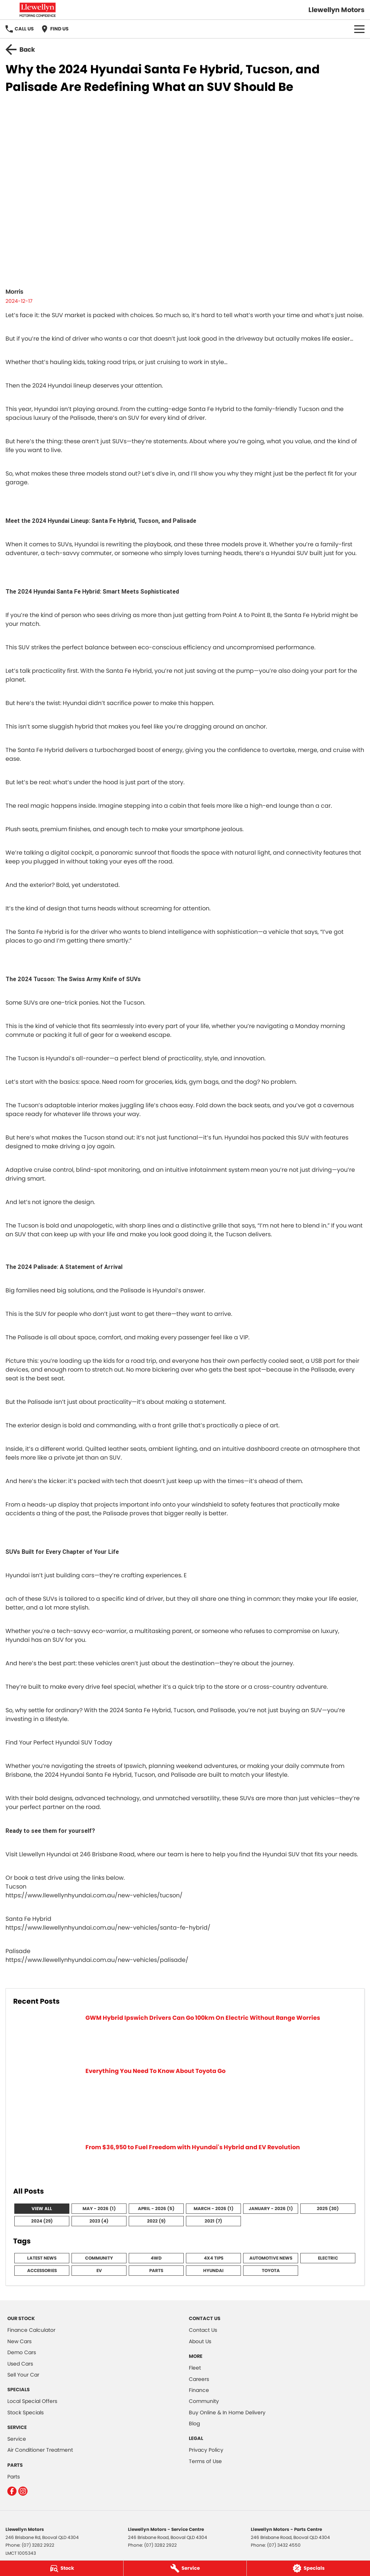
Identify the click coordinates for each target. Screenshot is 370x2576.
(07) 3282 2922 (38, 2545)
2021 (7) (213, 2221)
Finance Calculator (31, 2330)
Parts (156, 2270)
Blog (194, 2423)
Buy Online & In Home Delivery (227, 2412)
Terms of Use (205, 2461)
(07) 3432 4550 (284, 2545)
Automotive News (270, 2258)
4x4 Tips (213, 2258)
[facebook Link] (12, 2491)
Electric (328, 2258)
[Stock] (61, 2568)
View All (42, 2208)
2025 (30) (328, 2208)
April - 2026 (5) (156, 2208)
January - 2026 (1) (271, 2208)
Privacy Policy (206, 2450)
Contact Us (203, 2330)
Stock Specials (25, 2412)
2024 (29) (42, 2221)
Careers (199, 2379)
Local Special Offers (32, 2401)
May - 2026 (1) (99, 2208)
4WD (156, 2258)
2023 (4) (99, 2221)
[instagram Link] (23, 2491)
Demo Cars (21, 2352)
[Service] (185, 2568)
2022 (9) (156, 2221)
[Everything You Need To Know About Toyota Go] (185, 2100)
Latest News (41, 2258)
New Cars (19, 2341)
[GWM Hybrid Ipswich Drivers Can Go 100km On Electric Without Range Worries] (185, 2036)
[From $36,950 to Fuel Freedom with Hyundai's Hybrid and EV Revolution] (185, 2161)
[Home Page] (38, 9)
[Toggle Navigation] (359, 29)
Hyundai (213, 2270)
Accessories (42, 2270)
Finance (199, 2390)
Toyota (271, 2270)
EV (99, 2270)
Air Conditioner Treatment (40, 2450)
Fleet (195, 2367)
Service (16, 2439)
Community (99, 2258)
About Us (200, 2341)
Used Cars (20, 2363)
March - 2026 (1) (214, 2208)
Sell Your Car (23, 2374)
